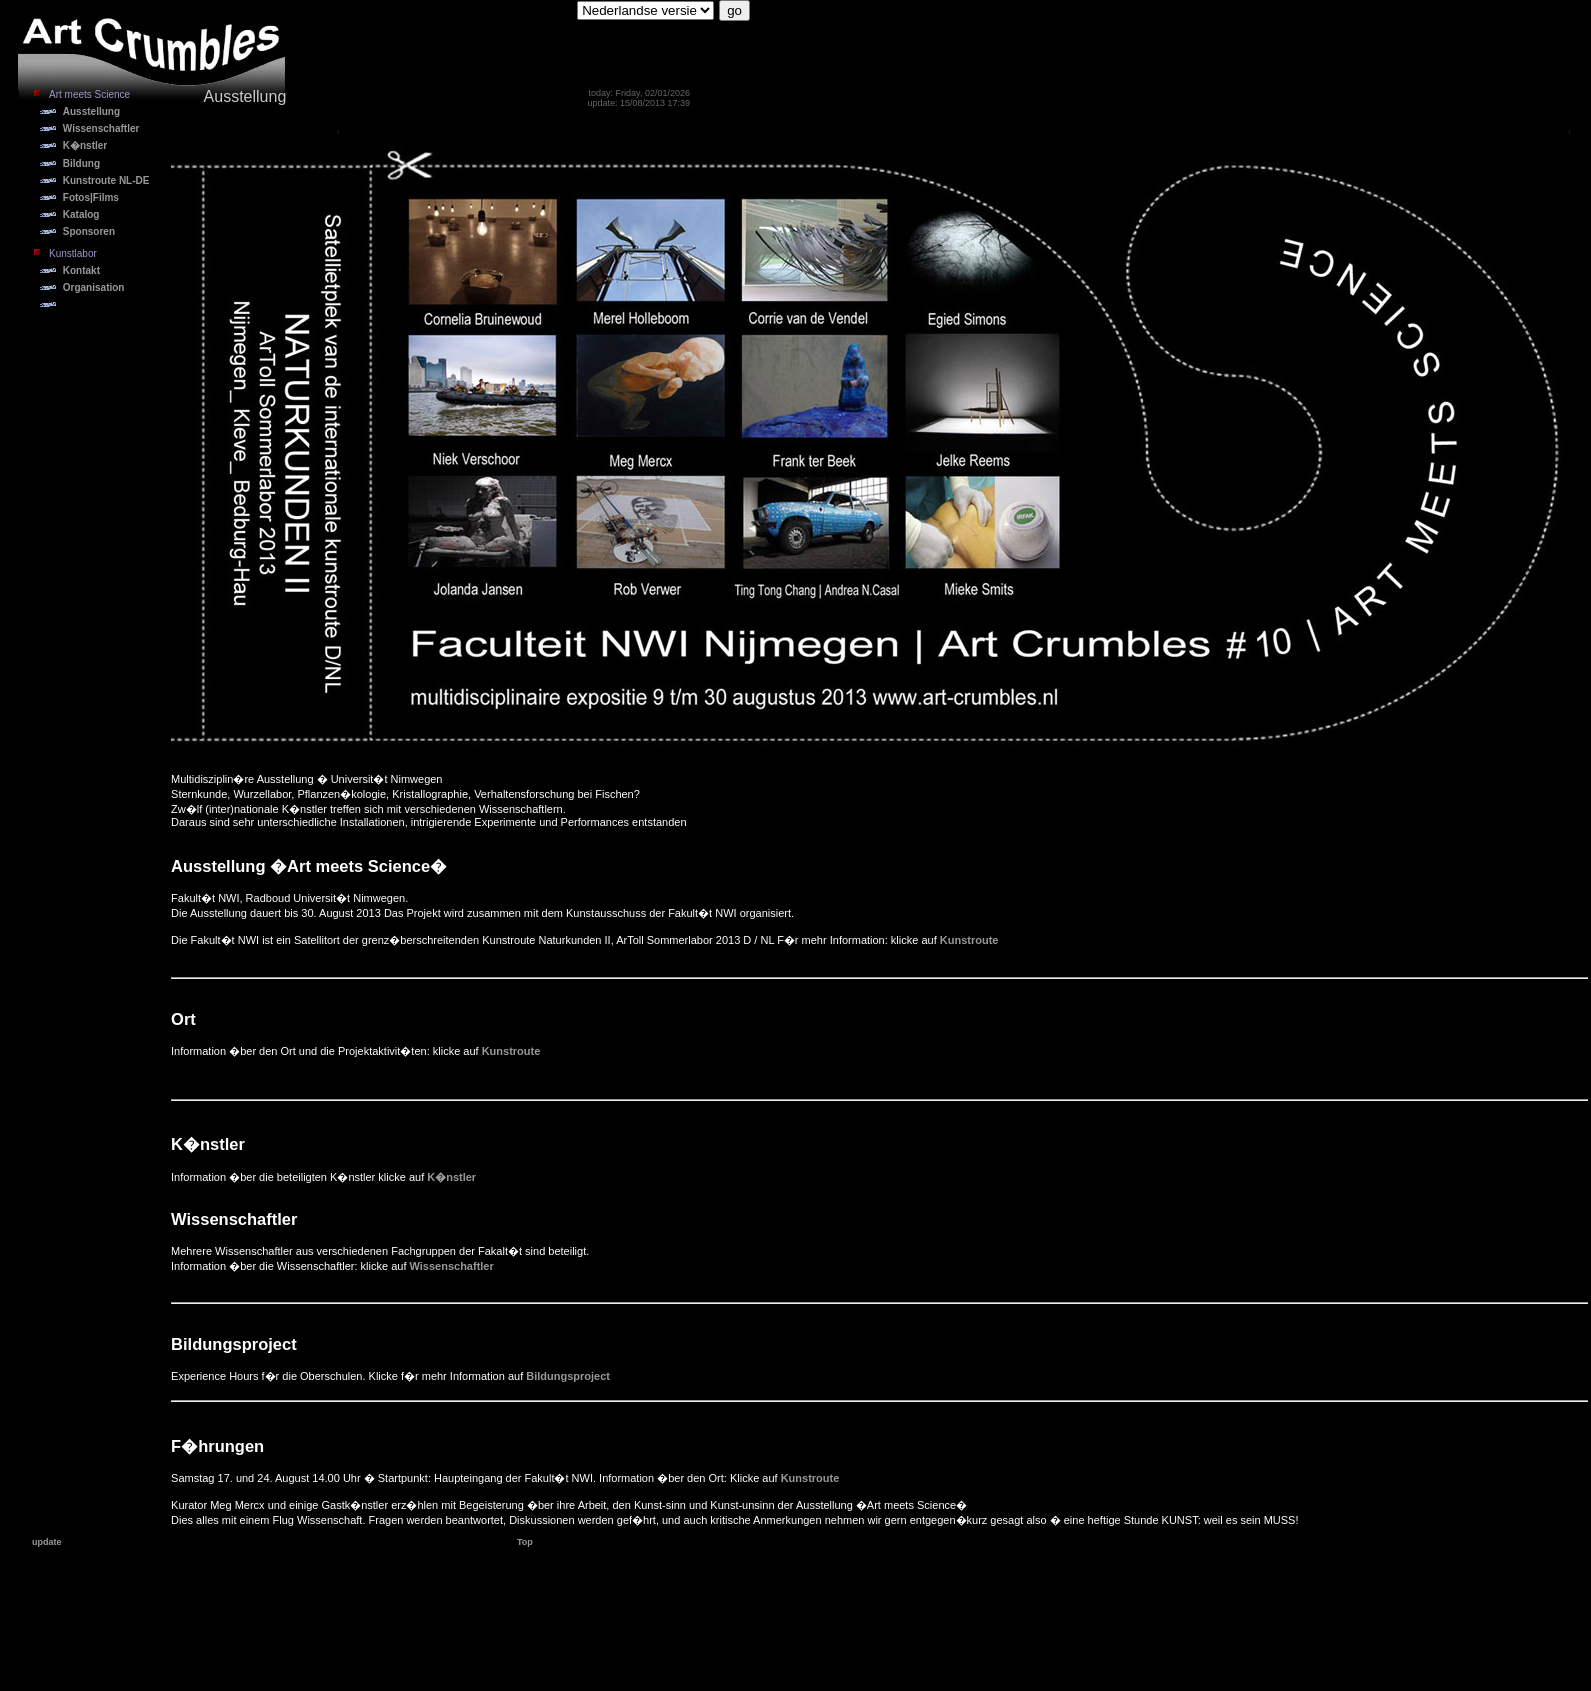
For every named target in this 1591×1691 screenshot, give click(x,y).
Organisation (94, 287)
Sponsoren (89, 231)
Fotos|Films (91, 197)
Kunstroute (969, 940)
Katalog (81, 214)
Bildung (81, 163)
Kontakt (81, 270)
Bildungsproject (568, 1376)
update (47, 1542)
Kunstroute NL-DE (106, 180)
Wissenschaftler (101, 128)
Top (525, 1542)
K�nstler (85, 145)
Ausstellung (91, 111)
